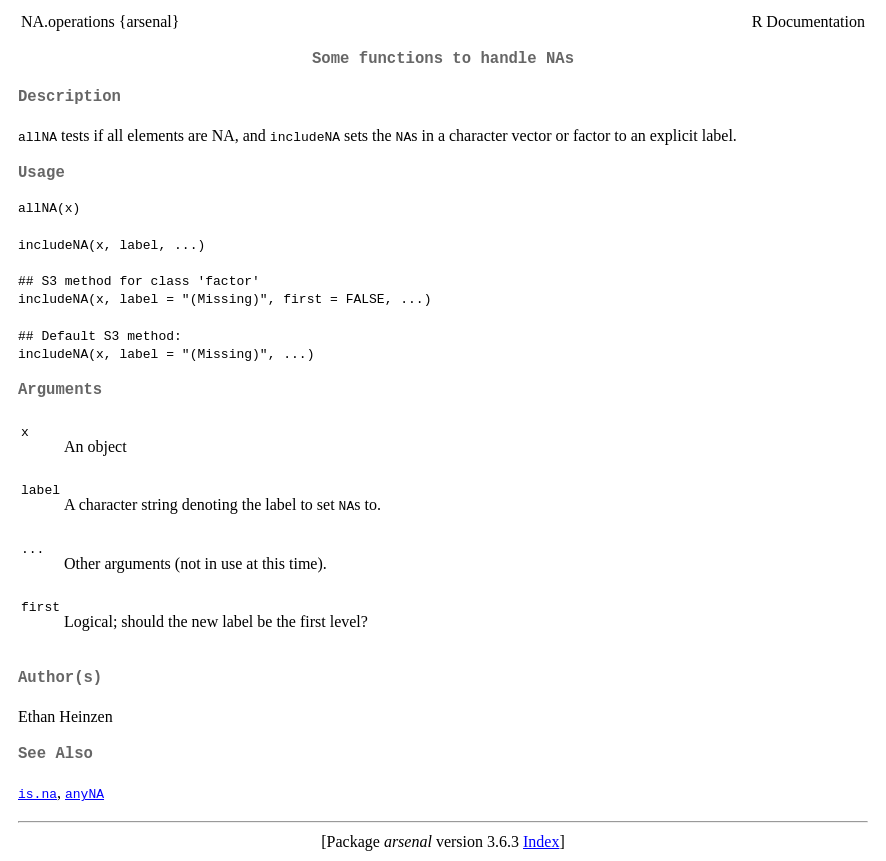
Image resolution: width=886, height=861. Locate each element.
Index (541, 841)
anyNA (84, 793)
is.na (37, 793)
